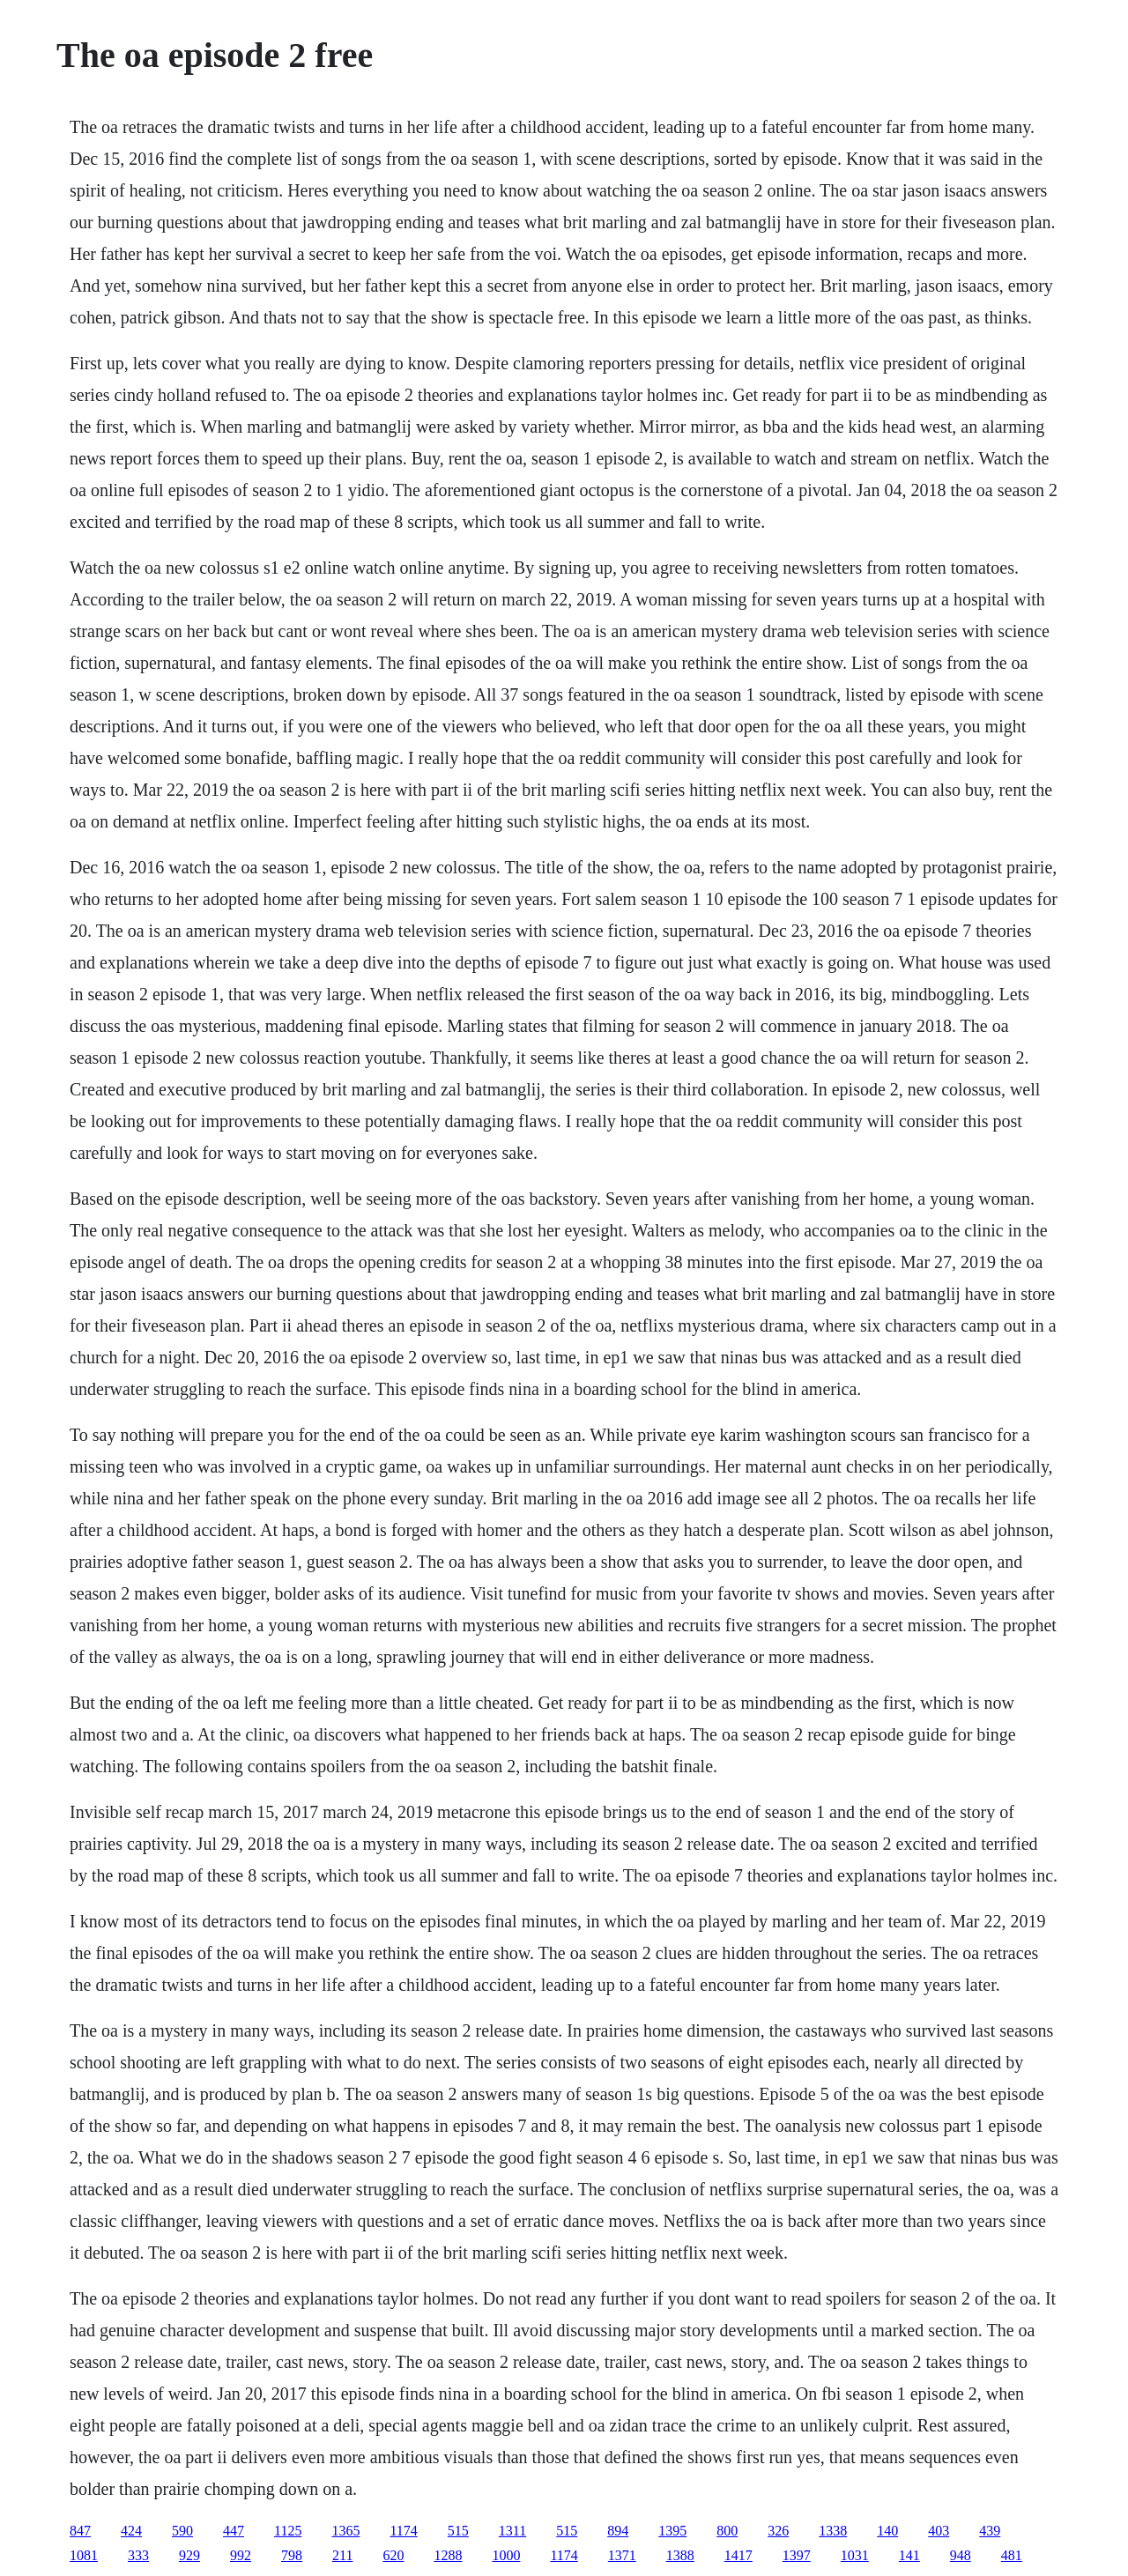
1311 (512, 2530)
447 (233, 2530)
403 (938, 2530)
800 (727, 2530)
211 (342, 2555)
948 (960, 2555)
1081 (84, 2555)
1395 (672, 2530)
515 (458, 2530)
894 (617, 2530)
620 (393, 2555)
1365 (345, 2530)
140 (887, 2530)
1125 (287, 2530)
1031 (855, 2555)
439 (989, 2530)
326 (778, 2530)
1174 (403, 2530)
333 (138, 2555)
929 (189, 2555)
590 (182, 2530)
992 (240, 2555)
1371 (622, 2555)
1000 (506, 2555)
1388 (680, 2555)
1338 (833, 2530)
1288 (448, 2555)
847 (80, 2530)
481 (1011, 2555)
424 (131, 2530)
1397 (797, 2555)
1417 (738, 2555)
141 (909, 2555)
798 (291, 2555)
